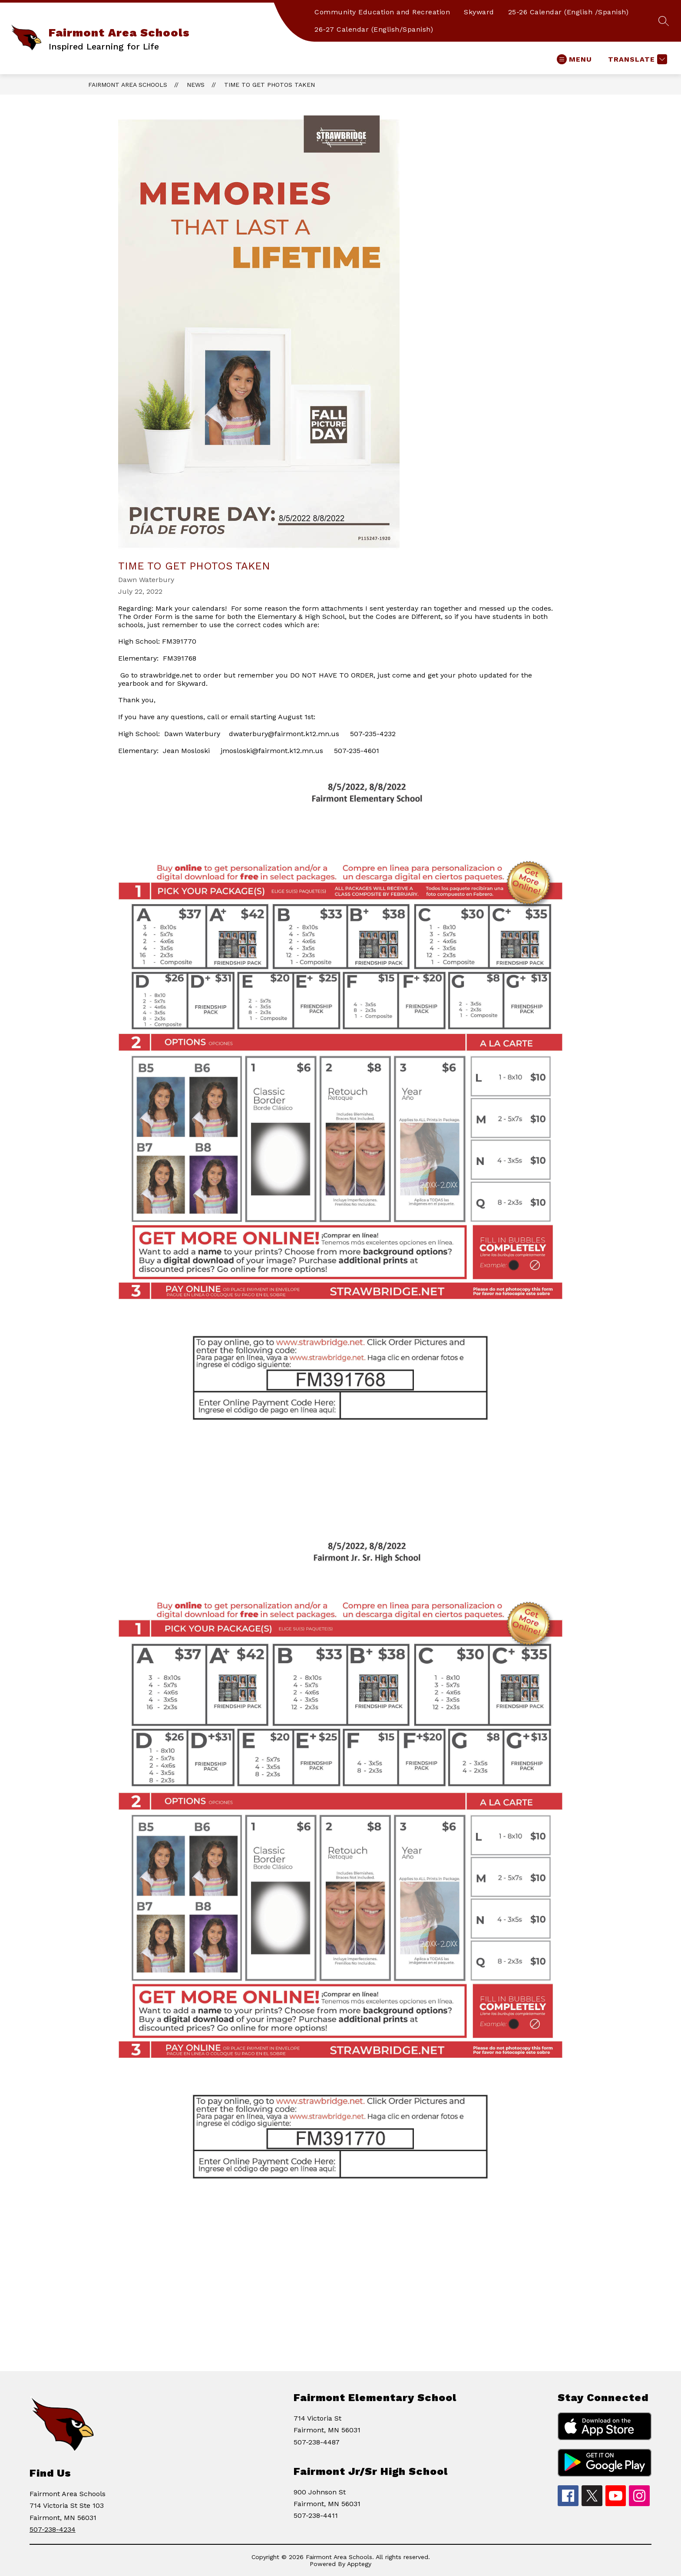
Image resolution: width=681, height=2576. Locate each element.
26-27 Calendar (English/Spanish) (373, 29)
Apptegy (359, 2563)
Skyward (479, 12)
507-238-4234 (53, 2529)
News (196, 84)
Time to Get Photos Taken (269, 84)
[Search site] (663, 21)
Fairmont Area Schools (127, 84)
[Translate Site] (636, 59)
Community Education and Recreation (382, 12)
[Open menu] (574, 59)
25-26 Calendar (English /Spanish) (568, 12)
